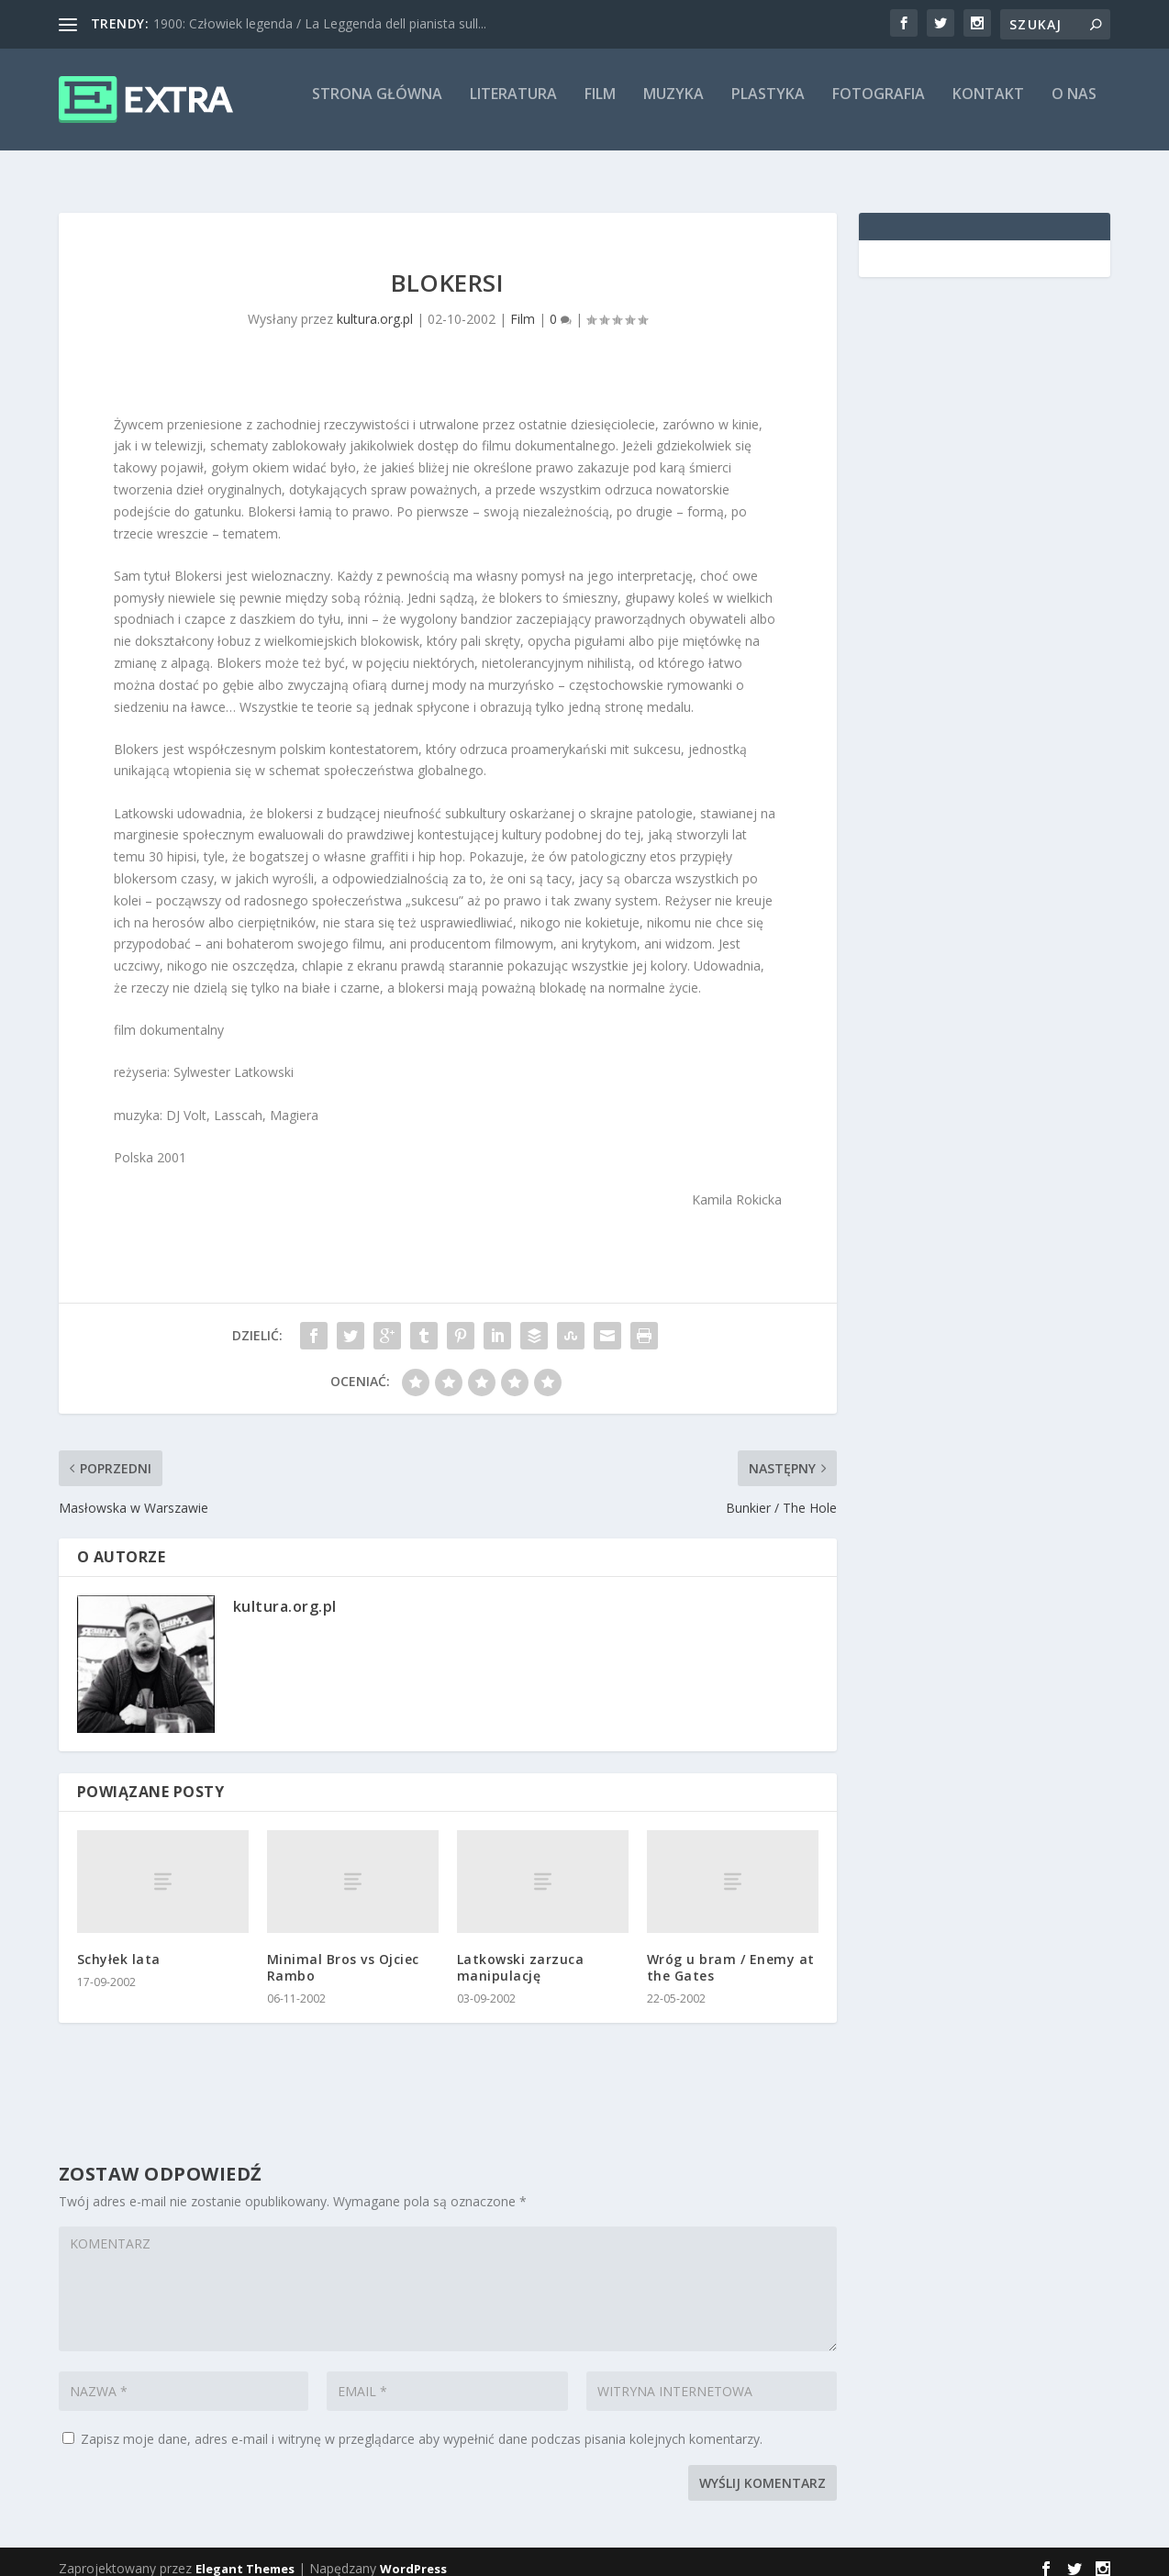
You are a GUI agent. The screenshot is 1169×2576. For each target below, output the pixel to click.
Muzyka (673, 107)
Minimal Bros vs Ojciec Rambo (343, 1954)
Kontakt (988, 107)
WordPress (413, 2555)
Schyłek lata (119, 1945)
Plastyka (768, 107)
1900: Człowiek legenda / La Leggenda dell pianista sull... (319, 23)
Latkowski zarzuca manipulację (520, 1954)
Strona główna (377, 107)
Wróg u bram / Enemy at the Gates (731, 1954)
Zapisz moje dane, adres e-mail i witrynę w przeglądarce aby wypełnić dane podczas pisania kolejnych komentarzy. (422, 2425)
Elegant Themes (245, 2555)
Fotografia (878, 107)
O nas (1074, 107)
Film (600, 107)
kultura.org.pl (375, 305)
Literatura (513, 107)
